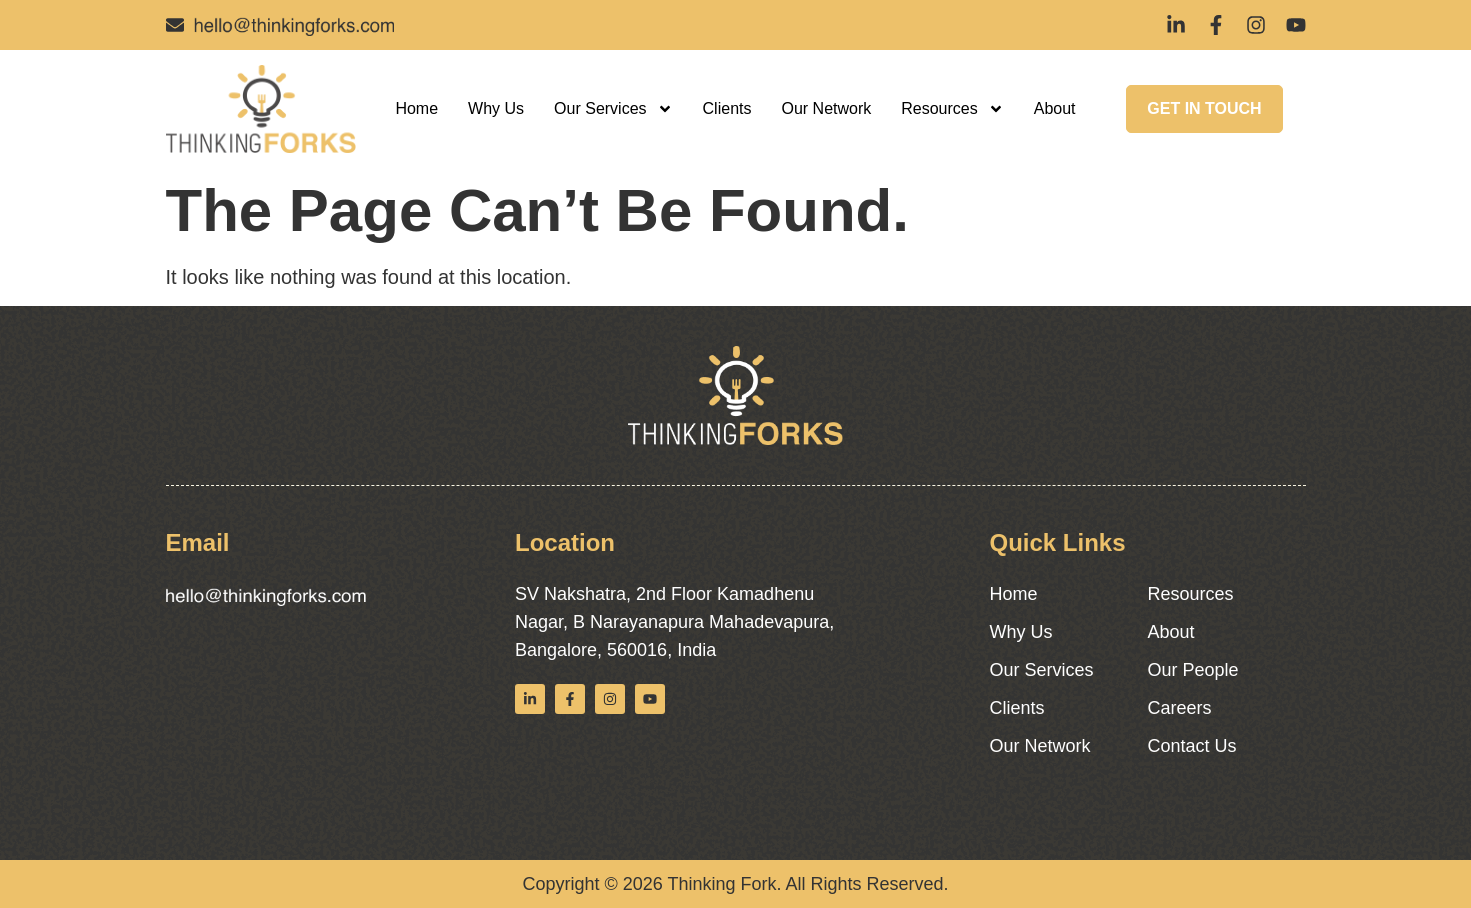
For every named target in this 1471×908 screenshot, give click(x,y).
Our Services (613, 109)
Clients (727, 108)
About (1055, 108)
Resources (952, 109)
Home (416, 108)
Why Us (496, 108)
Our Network (826, 108)
